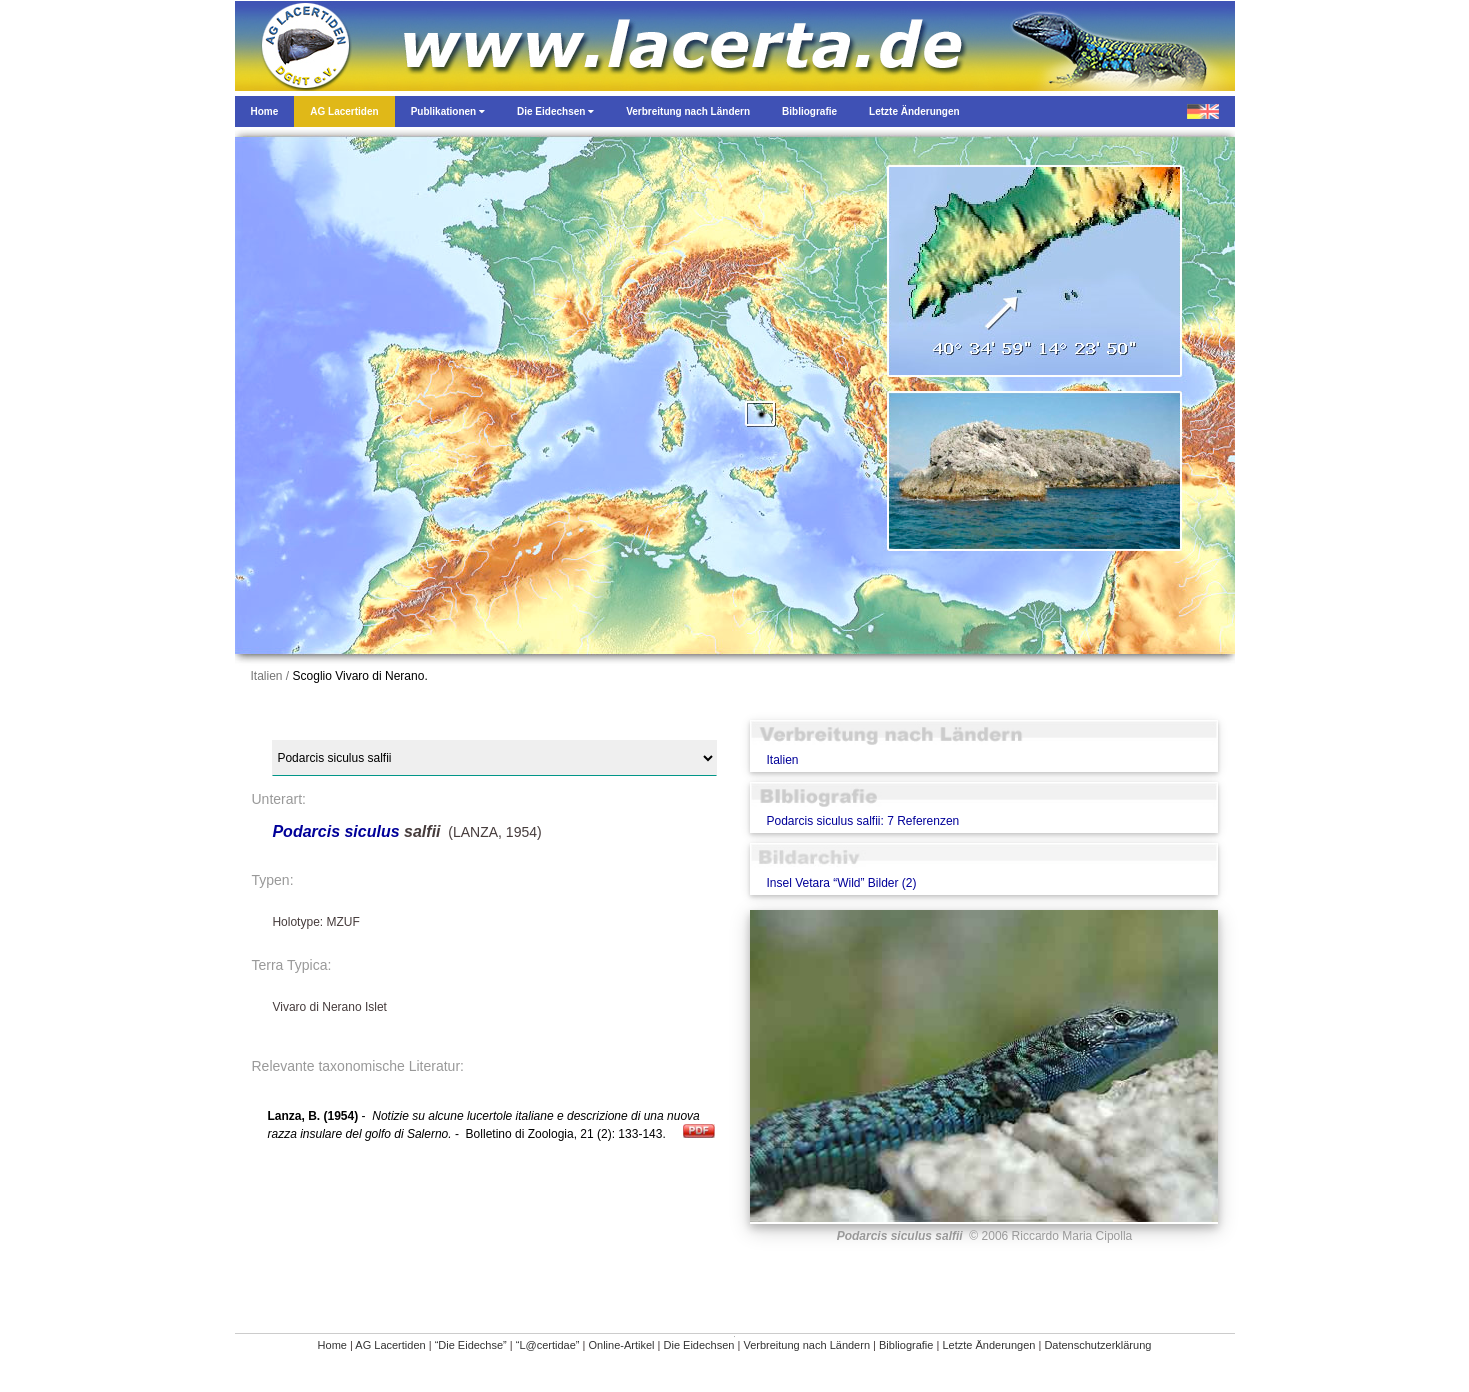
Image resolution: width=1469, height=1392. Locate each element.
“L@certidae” (548, 1345)
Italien (782, 760)
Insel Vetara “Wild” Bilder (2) (841, 883)
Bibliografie (906, 1345)
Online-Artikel (621, 1345)
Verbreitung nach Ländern (806, 1345)
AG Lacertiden (390, 1345)
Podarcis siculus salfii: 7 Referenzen (862, 821)
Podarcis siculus (335, 831)
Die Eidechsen (699, 1345)
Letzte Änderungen (988, 1345)
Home (332, 1345)
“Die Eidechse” (471, 1345)
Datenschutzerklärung (1097, 1345)
